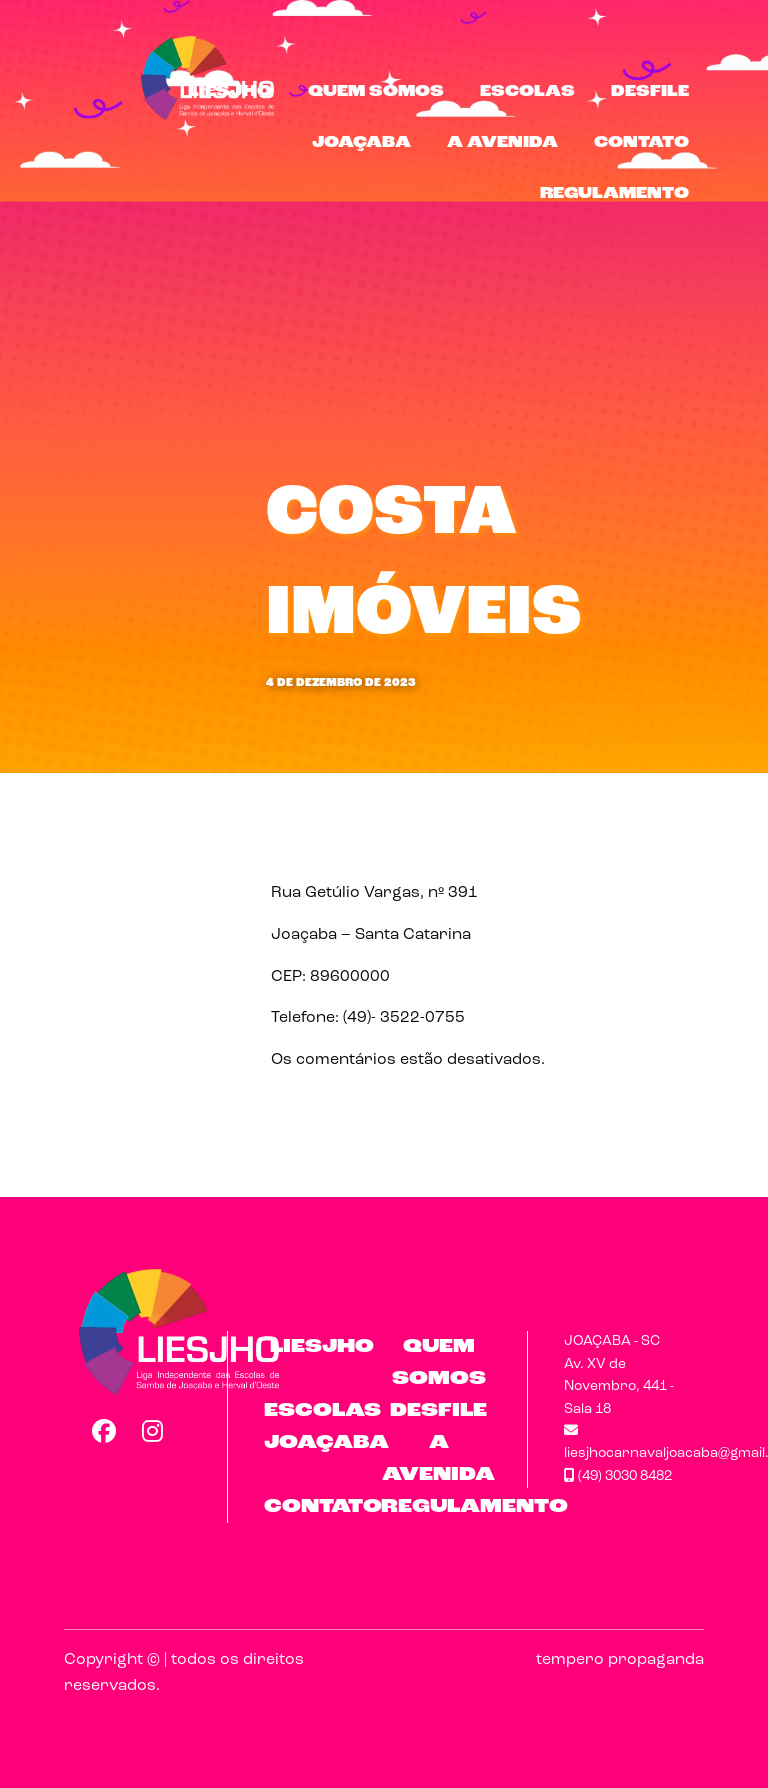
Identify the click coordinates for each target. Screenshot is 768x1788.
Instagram (153, 1431)
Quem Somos (376, 92)
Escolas (527, 92)
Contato (641, 143)
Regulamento (614, 194)
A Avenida (502, 143)
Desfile (650, 92)
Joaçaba (361, 143)
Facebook (103, 1431)
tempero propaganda (620, 1660)
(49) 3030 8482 (618, 1476)
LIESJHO (230, 92)
